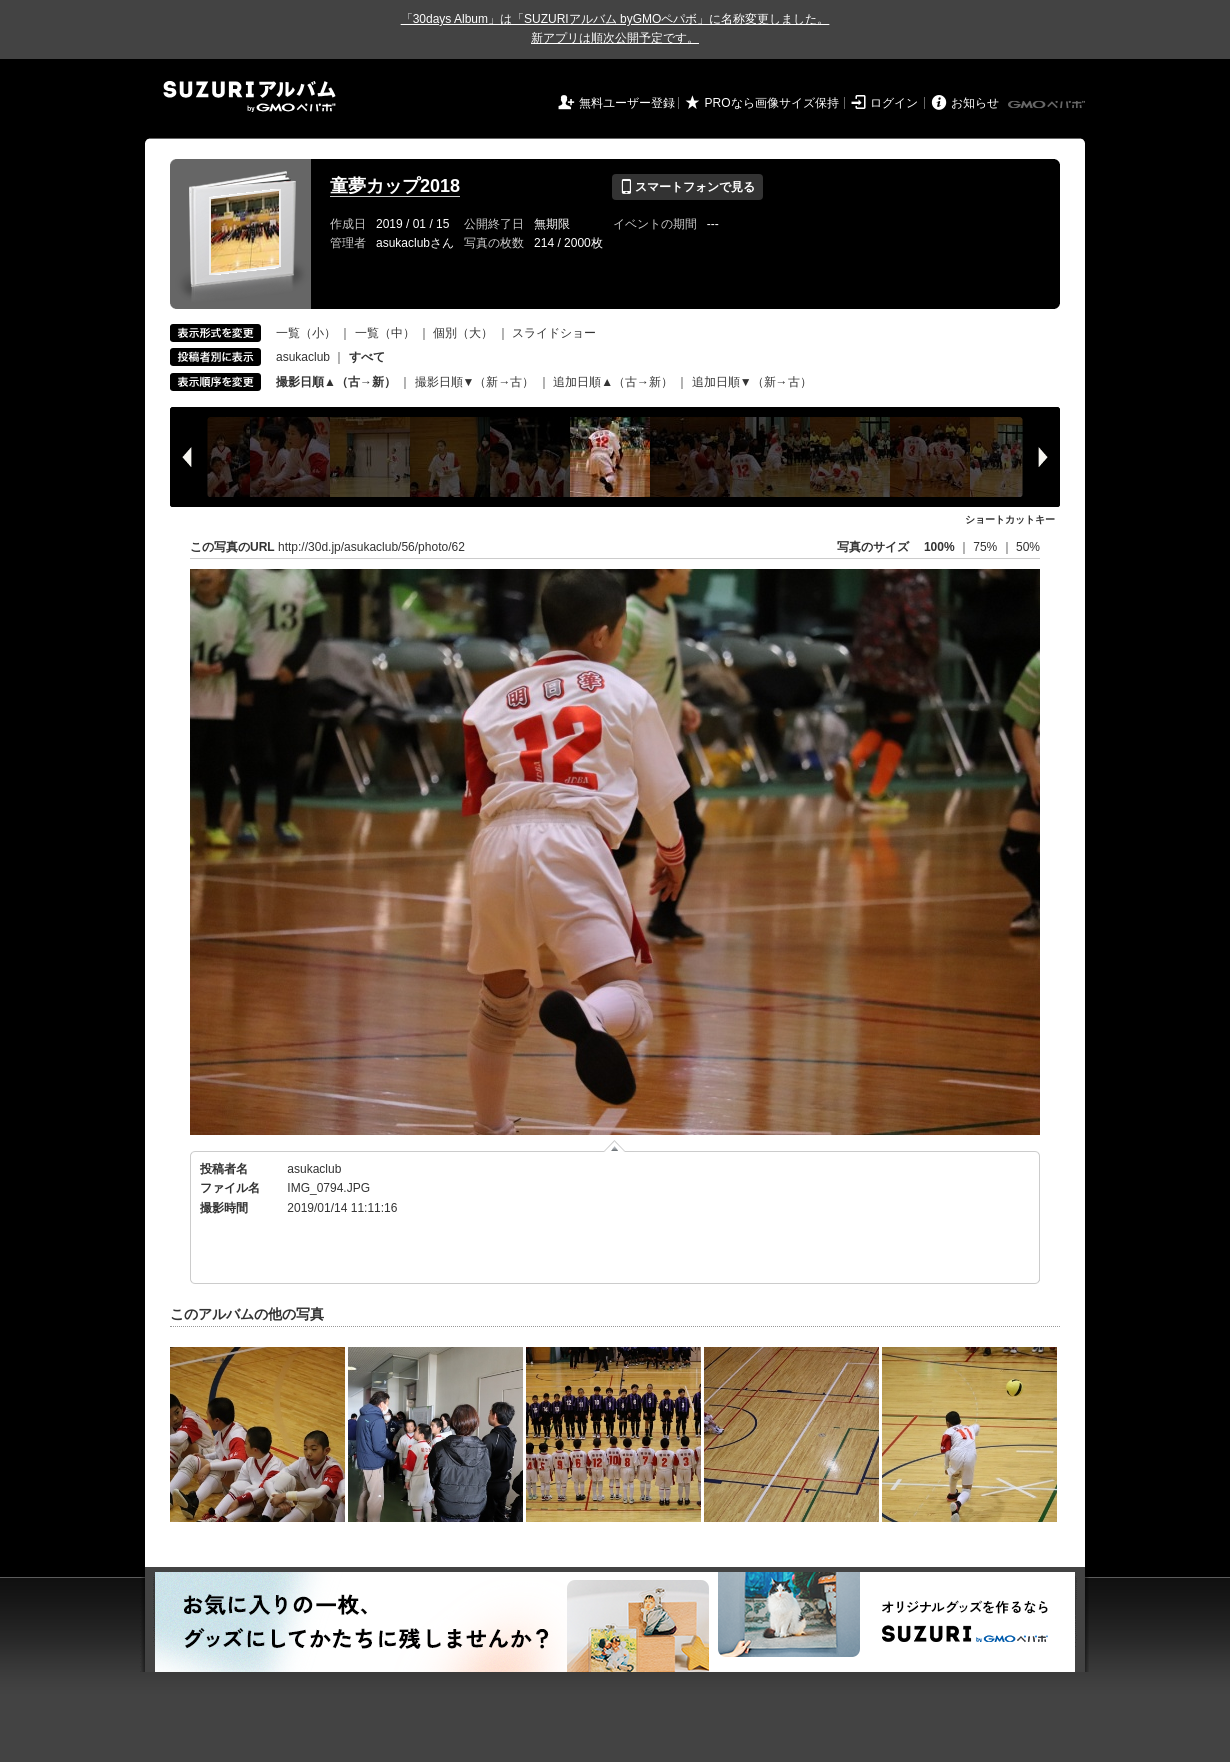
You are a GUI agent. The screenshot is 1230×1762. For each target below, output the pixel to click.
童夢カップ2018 (395, 186)
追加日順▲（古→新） (613, 382)
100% (939, 547)
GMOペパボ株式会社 (1048, 105)
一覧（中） (385, 333)
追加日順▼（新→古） (752, 382)
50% (1028, 547)
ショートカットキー (1010, 519)
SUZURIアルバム (249, 96)
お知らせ (975, 103)
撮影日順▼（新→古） (475, 382)
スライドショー (554, 333)
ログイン (894, 103)
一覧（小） (306, 333)
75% (986, 547)
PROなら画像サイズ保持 (772, 103)
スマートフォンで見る (687, 187)
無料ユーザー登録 (627, 103)
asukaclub (303, 357)
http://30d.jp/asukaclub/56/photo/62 (371, 547)
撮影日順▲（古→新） (336, 382)
